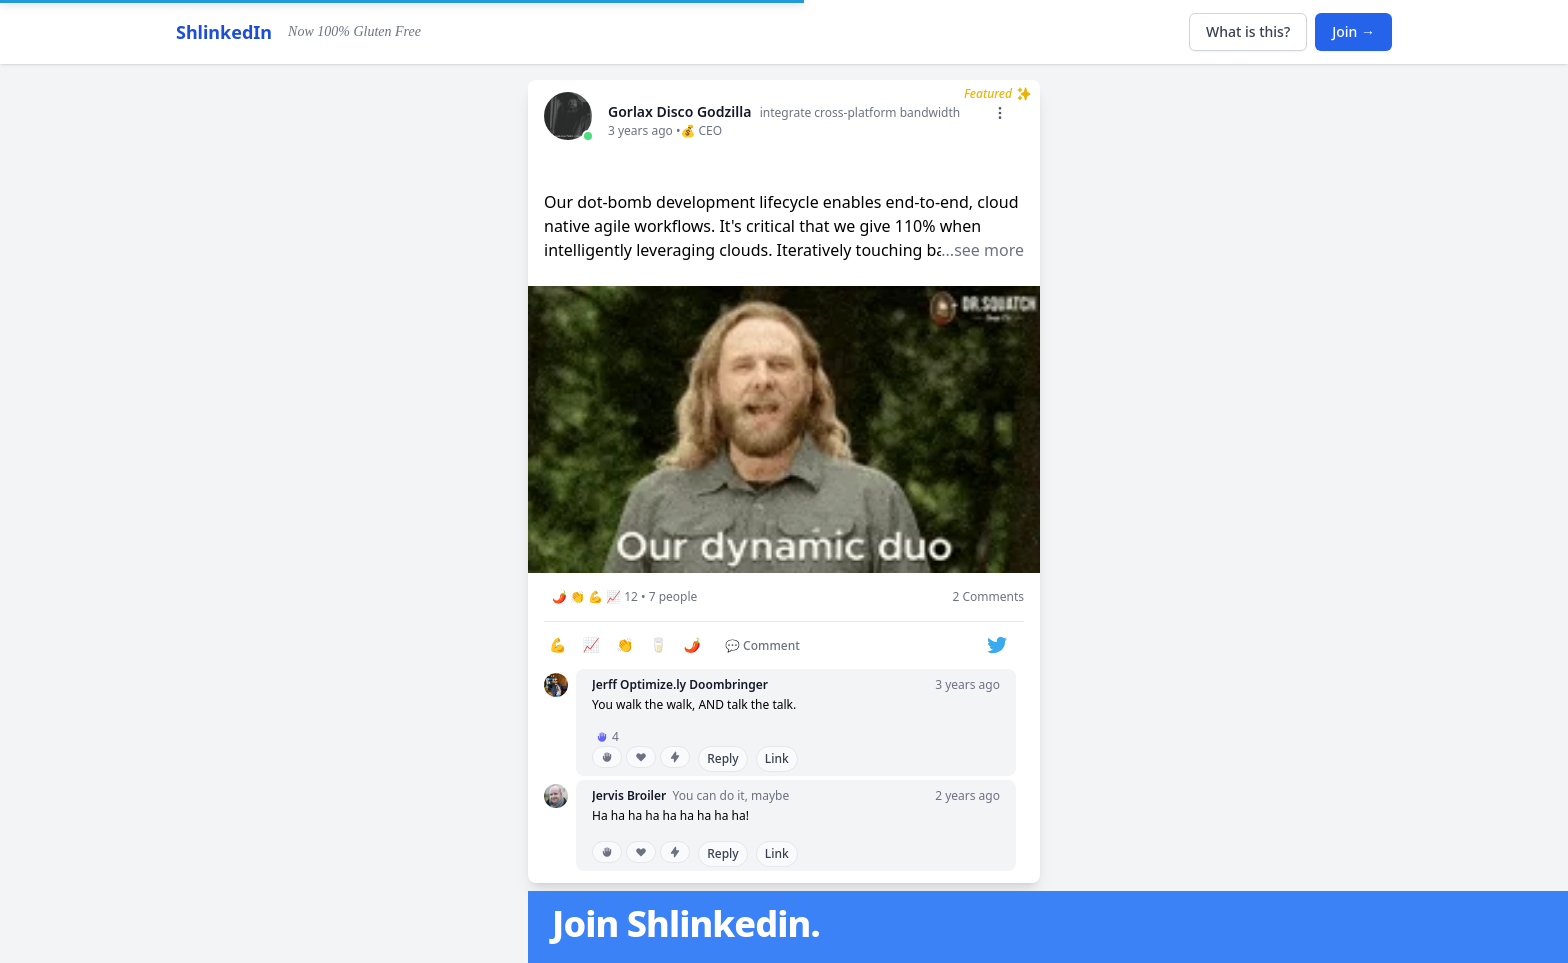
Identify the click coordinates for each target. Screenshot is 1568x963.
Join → (1353, 31)
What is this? (1248, 31)
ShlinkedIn (224, 32)
